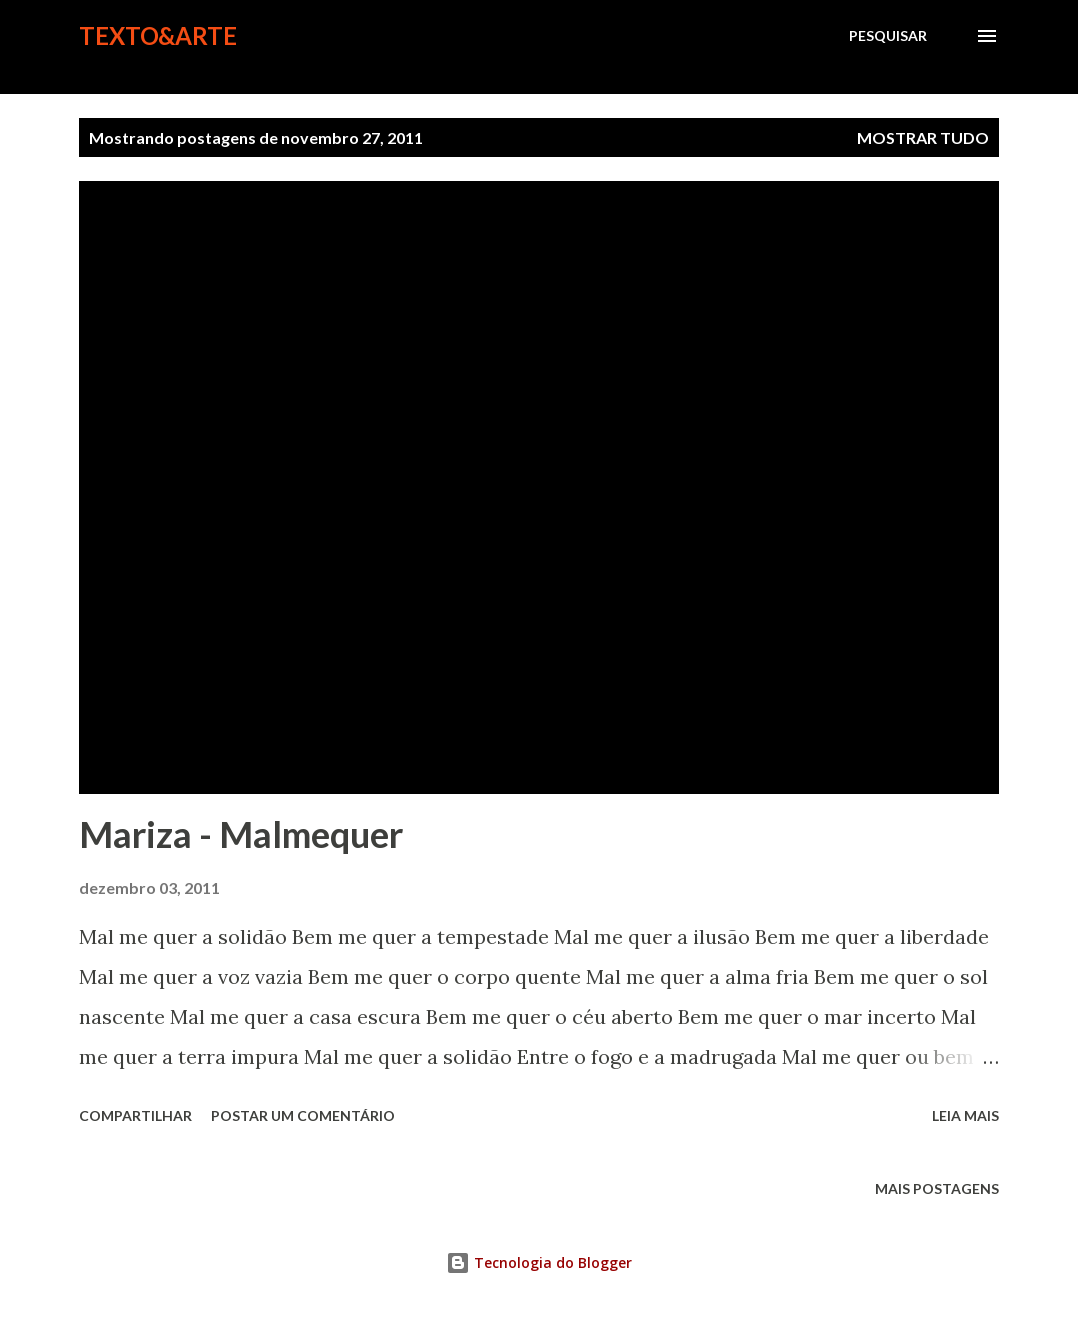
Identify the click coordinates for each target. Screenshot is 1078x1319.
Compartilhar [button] (135, 1115)
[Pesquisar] (888, 36)
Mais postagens (937, 1188)
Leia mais (965, 1115)
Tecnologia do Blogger (539, 1262)
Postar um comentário (303, 1115)
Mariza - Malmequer (241, 834)
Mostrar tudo (923, 137)
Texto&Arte (158, 35)
